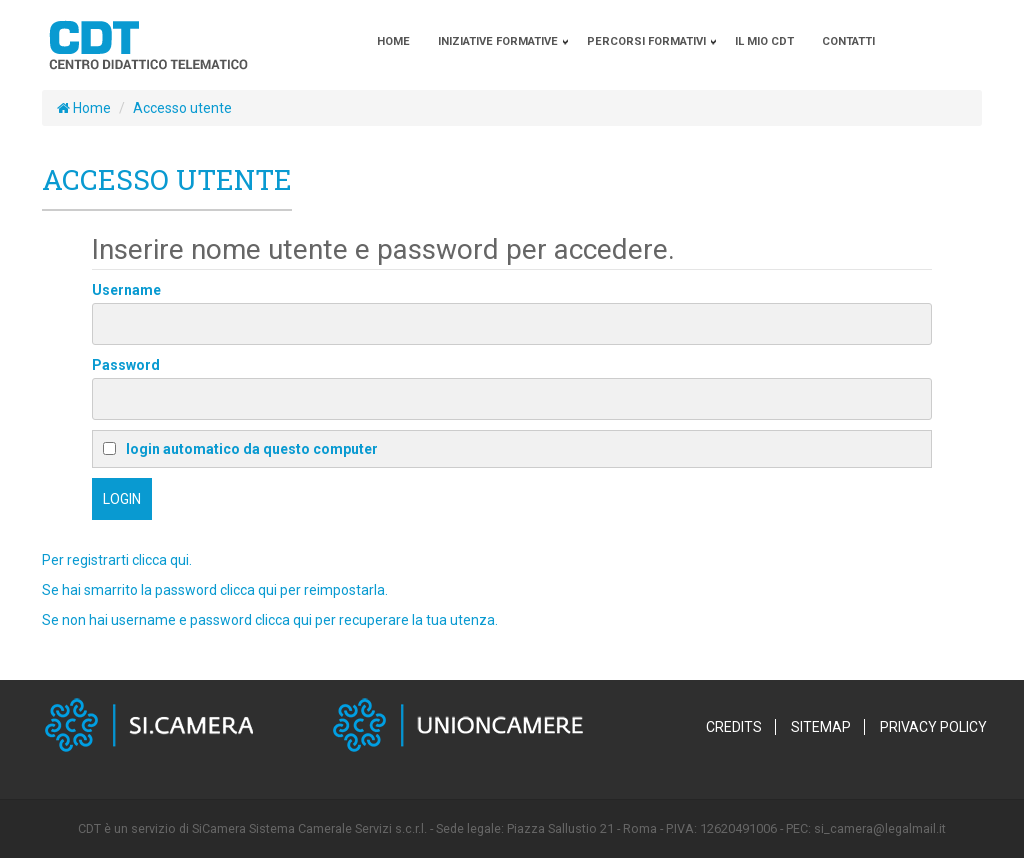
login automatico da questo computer (240, 449)
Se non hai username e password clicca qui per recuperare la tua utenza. (270, 620)
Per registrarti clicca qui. (117, 560)
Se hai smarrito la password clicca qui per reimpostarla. (215, 590)
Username (126, 290)
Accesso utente (182, 108)
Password (126, 365)
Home (84, 108)
